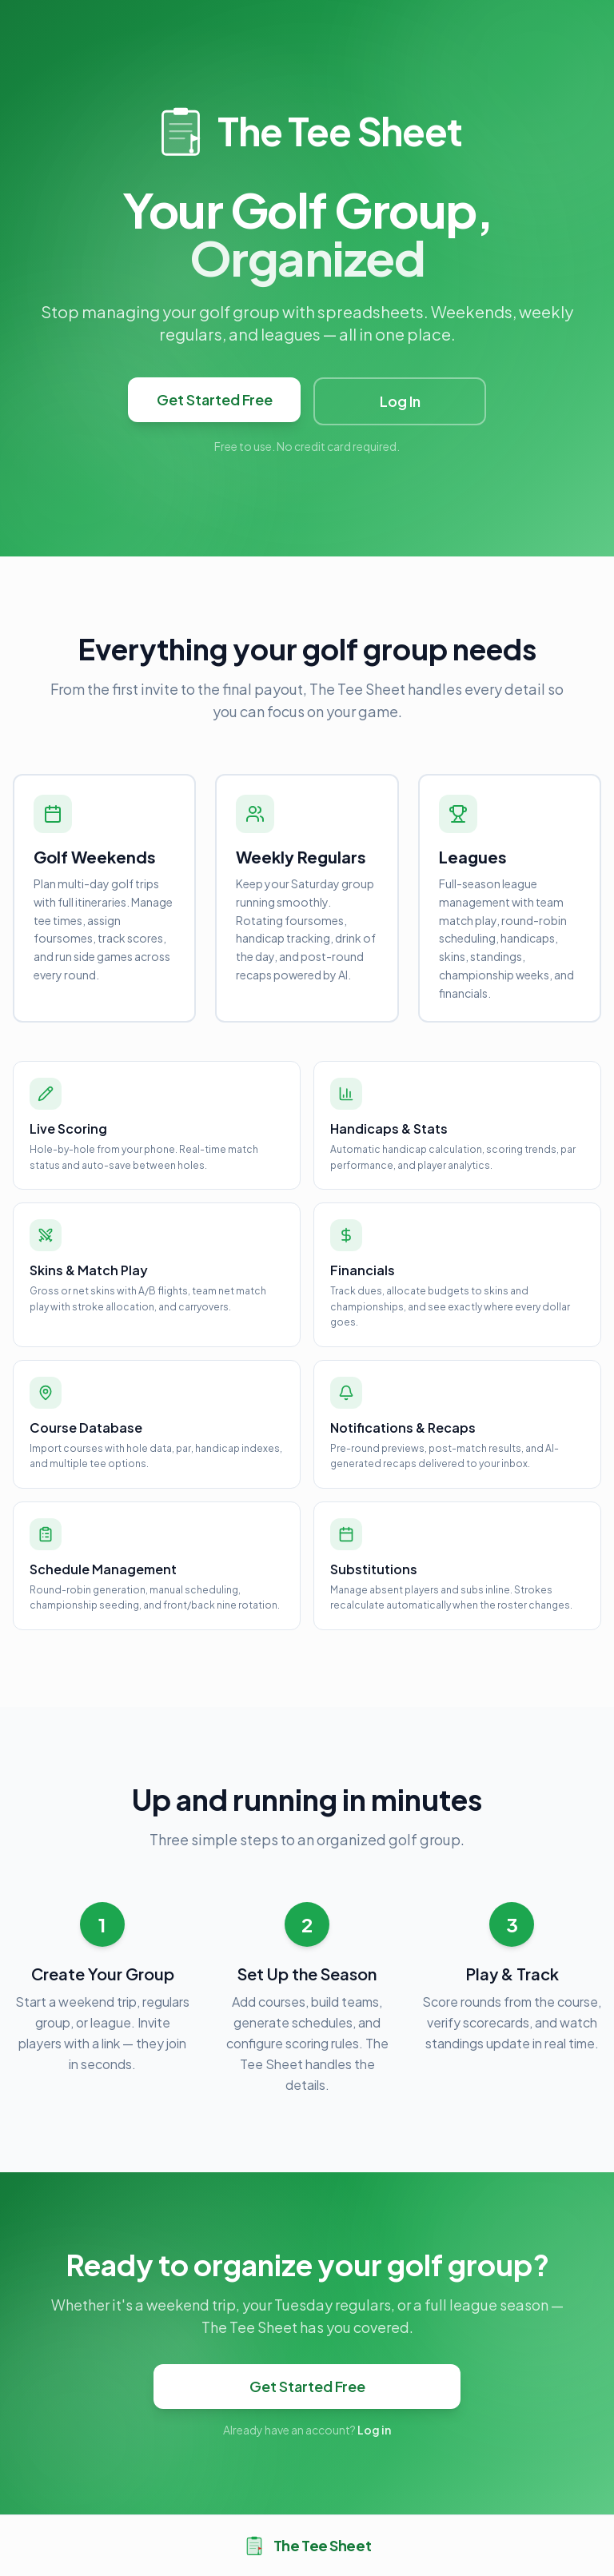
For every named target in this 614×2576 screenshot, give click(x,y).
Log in (374, 2429)
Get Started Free (215, 399)
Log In (400, 401)
